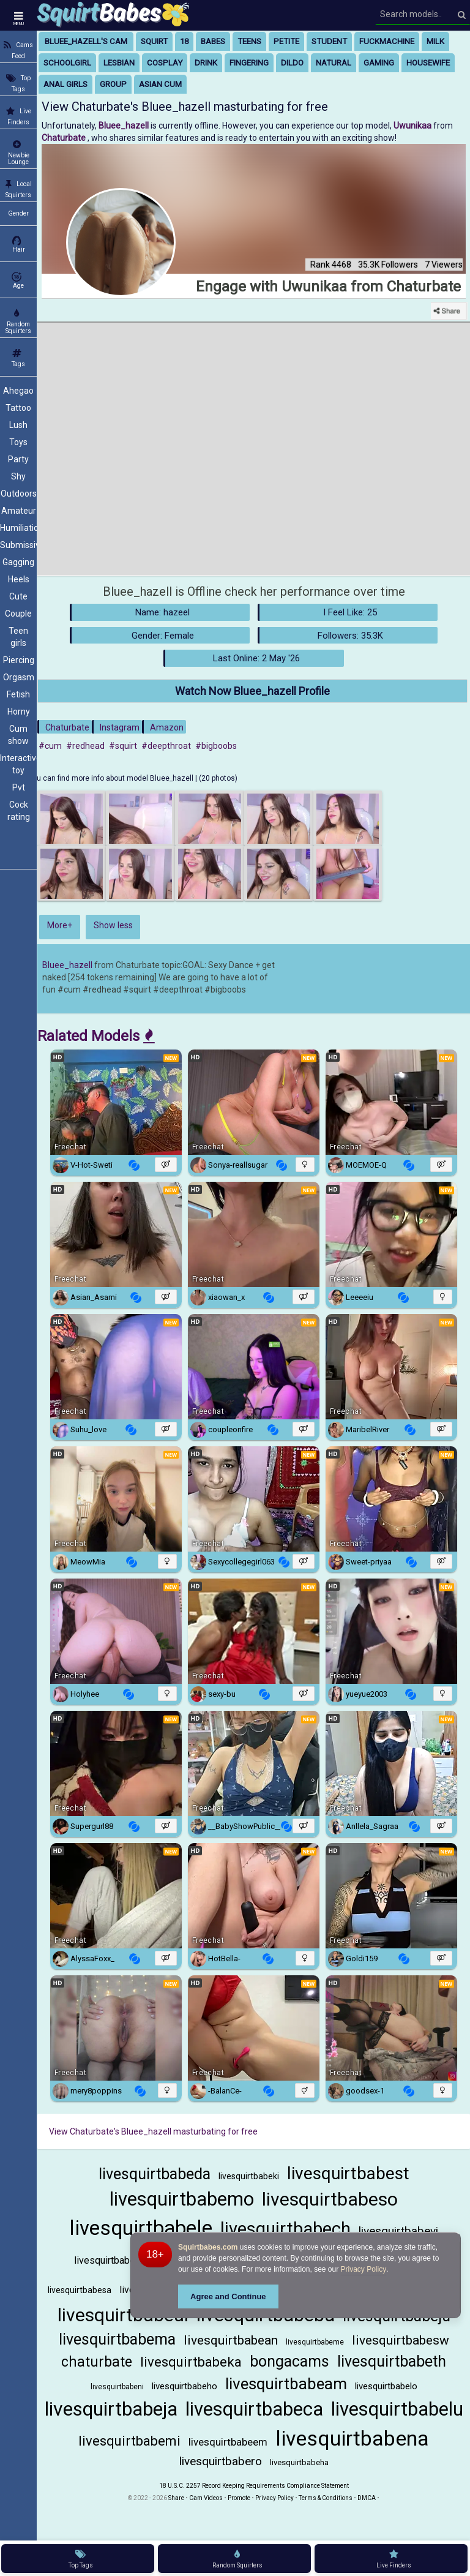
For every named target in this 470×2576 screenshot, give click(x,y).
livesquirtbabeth (391, 2361)
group (113, 84)
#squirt (123, 746)
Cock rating (18, 811)
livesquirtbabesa (79, 2290)
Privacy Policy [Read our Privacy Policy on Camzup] (274, 2498)
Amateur (18, 511)
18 (184, 41)
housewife (428, 62)
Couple (18, 613)
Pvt (18, 787)
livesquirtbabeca (254, 2409)
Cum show (18, 735)
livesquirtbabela (108, 2260)
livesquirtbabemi (129, 2441)
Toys (18, 442)
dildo (292, 62)
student (329, 41)
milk (435, 41)
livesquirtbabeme (315, 2342)
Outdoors (19, 493)
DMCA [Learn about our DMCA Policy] (366, 2498)
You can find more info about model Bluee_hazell (111, 778)
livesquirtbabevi (398, 2231)
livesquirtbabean (231, 2340)
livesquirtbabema (117, 2339)
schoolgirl (67, 62)
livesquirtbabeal (123, 2315)
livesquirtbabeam (286, 2384)
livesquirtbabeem (227, 2442)
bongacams (289, 2361)
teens (249, 41)
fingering (249, 62)
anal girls (65, 84)
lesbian (119, 62)
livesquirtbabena (352, 2438)
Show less (113, 925)
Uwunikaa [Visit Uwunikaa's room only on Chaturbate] (413, 125)
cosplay (164, 62)
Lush (18, 425)
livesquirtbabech (285, 2228)
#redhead (85, 746)
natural (333, 62)
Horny (18, 711)
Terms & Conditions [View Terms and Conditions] (325, 2498)
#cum (50, 746)
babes (213, 41)
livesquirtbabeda (155, 2174)
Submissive (18, 545)
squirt (154, 41)
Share (176, 2498)
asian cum (160, 84)
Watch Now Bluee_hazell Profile (252, 691)
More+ (59, 925)
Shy (18, 476)
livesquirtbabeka (191, 2362)
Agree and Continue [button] (228, 2296)
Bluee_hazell (67, 965)
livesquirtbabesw (400, 2340)
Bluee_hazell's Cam (86, 41)
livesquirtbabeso (330, 2199)
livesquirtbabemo (182, 2199)
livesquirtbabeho (184, 2386)
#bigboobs (216, 746)
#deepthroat (166, 746)
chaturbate (96, 2362)
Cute (18, 596)
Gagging (18, 562)
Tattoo (18, 408)
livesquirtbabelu (397, 2409)
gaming (379, 62)
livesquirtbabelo (386, 2386)
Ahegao (18, 391)
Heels (18, 579)
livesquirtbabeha (299, 2462)
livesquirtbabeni (117, 2387)
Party (18, 459)
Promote (239, 2498)
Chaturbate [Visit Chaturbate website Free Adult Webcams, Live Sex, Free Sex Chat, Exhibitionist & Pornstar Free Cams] (65, 138)
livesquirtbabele (140, 2228)
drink (206, 62)
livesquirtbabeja (111, 2408)
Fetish (18, 694)
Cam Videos (206, 2498)
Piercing (18, 660)
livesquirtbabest (348, 2173)
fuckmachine (386, 41)
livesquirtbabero (220, 2461)
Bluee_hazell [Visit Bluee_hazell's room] (125, 125)
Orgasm (18, 677)
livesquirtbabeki (248, 2176)
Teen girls (18, 637)
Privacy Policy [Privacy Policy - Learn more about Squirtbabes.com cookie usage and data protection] (364, 2269)
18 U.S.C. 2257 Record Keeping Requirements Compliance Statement (254, 2485)
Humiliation (18, 528)
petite (286, 41)
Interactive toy (18, 764)
